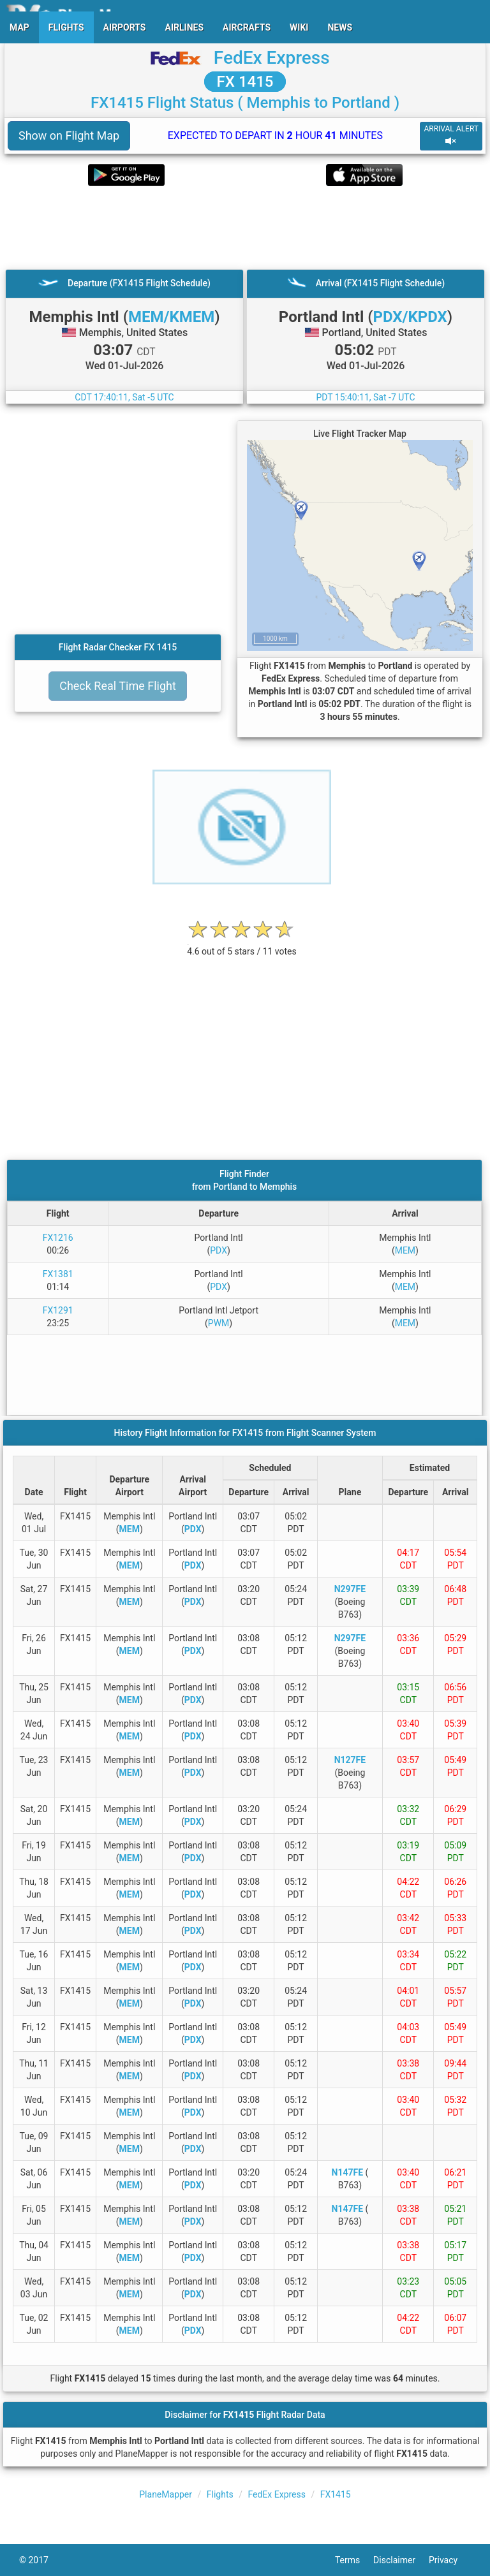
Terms (354, 2560)
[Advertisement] (245, 227)
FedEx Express (272, 57)
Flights (220, 2494)
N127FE (350, 1760)
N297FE (350, 1589)
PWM (218, 1323)
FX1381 (58, 1274)
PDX (218, 1250)
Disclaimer (401, 2560)
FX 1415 (245, 82)
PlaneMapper (165, 2494)
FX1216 (58, 1238)
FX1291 (58, 1310)
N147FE (348, 2172)
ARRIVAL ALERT (451, 135)
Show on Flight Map (69, 135)
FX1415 (335, 2494)
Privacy (450, 2560)
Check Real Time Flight (117, 685)
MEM (405, 1250)
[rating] (242, 944)
